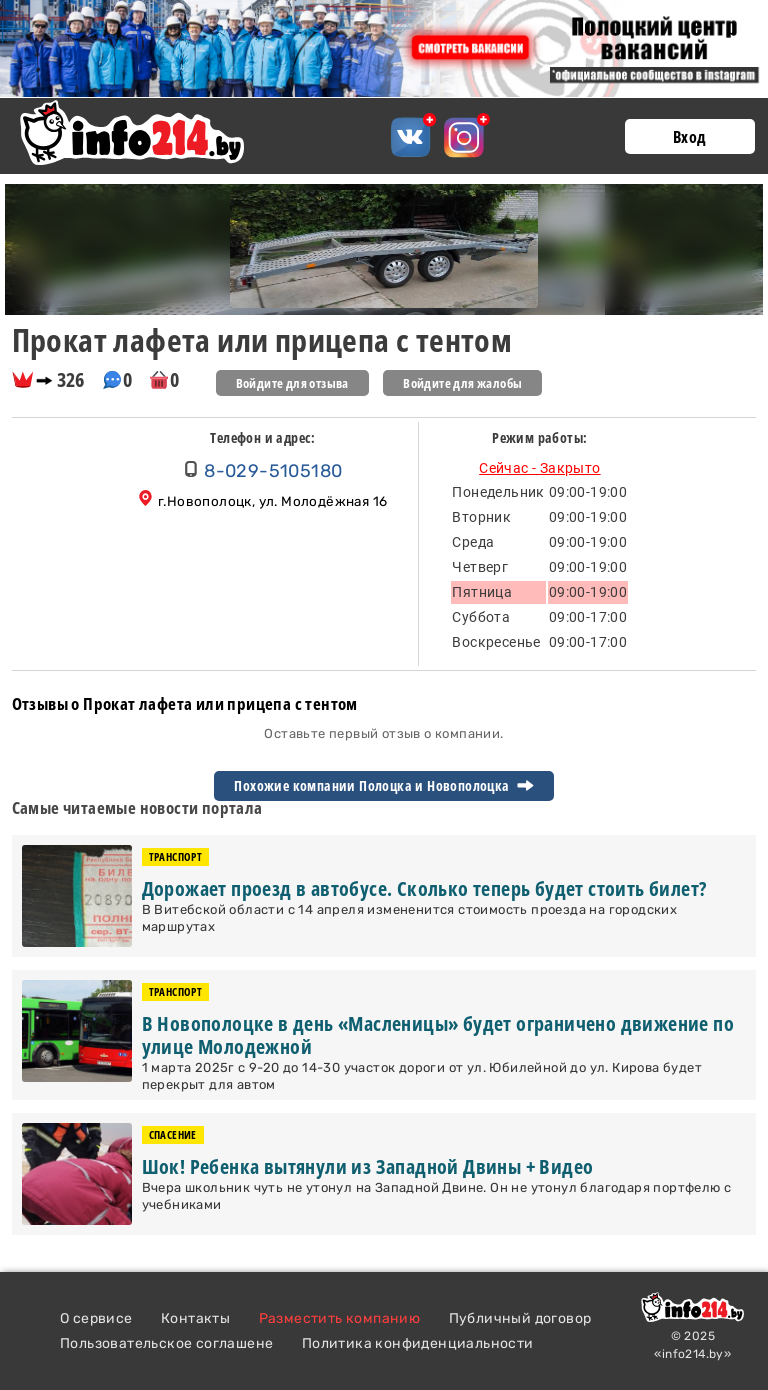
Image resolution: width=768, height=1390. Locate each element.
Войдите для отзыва (292, 383)
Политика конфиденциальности (418, 1343)
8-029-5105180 (273, 471)
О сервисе (96, 1318)
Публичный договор (520, 1318)
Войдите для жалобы (462, 383)
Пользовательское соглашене (166, 1343)
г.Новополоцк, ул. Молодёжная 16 (272, 501)
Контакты (195, 1318)
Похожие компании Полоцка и (383, 786)
